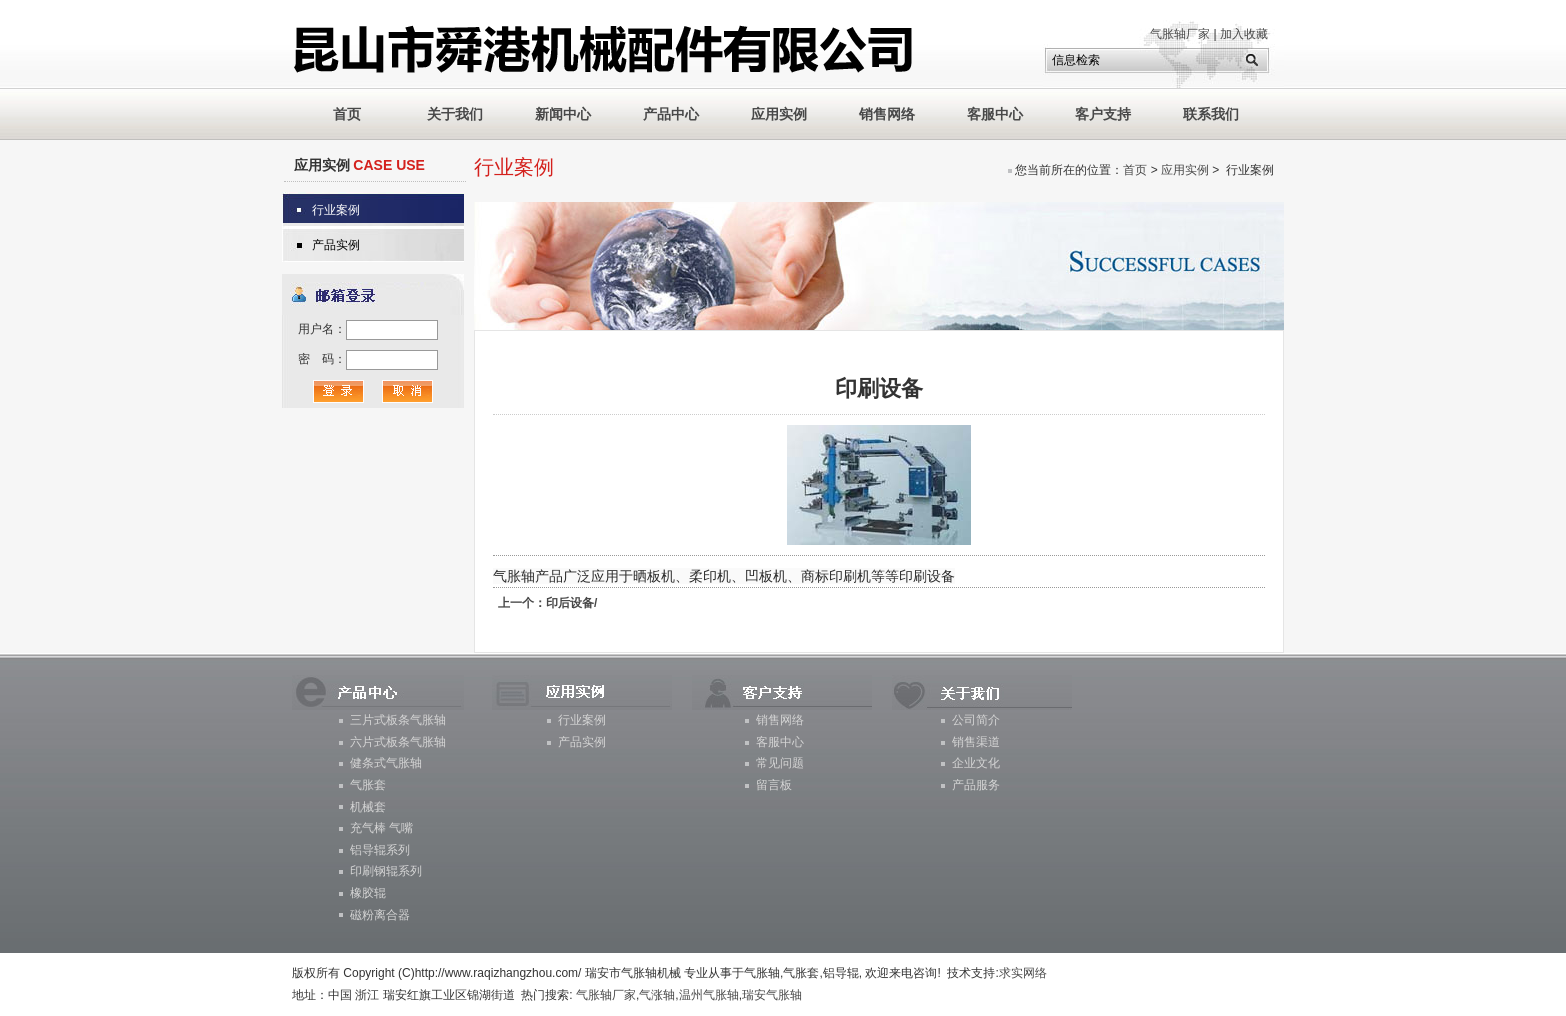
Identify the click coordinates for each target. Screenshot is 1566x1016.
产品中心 (671, 114)
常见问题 (780, 763)
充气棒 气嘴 (381, 828)
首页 (1135, 170)
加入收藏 (1244, 34)
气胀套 (368, 785)
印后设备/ (547, 603)
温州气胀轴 (709, 995)
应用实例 (779, 114)
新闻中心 (563, 114)
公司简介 (976, 720)
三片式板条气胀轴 (398, 720)
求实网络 (1023, 973)
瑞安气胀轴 (772, 995)
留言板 (774, 785)
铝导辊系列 (380, 850)
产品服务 (976, 785)
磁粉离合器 (380, 915)
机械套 (368, 807)
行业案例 (336, 210)
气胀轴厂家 (1180, 34)
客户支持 (1103, 114)
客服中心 (995, 114)
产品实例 (336, 245)
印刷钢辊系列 (386, 871)
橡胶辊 (368, 893)
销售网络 (887, 114)
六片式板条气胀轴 (398, 742)
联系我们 (1211, 114)
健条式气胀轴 (386, 763)
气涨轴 (657, 995)
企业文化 (976, 763)
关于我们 (455, 114)
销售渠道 (976, 742)
